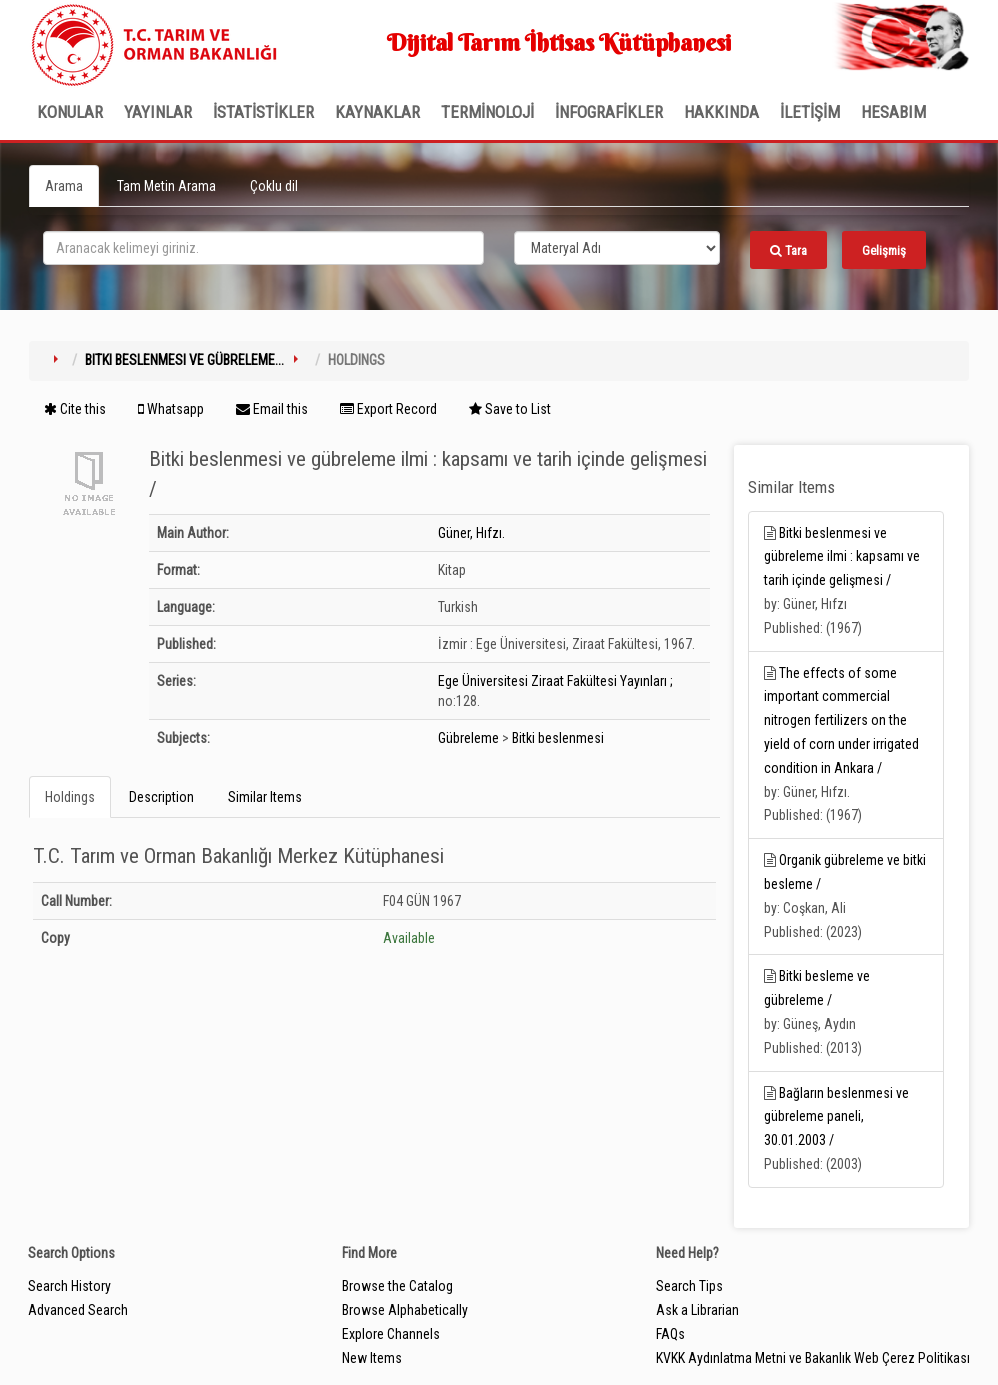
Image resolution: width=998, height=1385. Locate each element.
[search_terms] (263, 248)
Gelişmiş (884, 250)
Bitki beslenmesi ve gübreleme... (184, 360)
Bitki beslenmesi (558, 738)
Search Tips (689, 1286)
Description (161, 797)
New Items (372, 1358)
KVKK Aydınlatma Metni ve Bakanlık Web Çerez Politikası (813, 1358)
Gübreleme (468, 738)
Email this (272, 409)
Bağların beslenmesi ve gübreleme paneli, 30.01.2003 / (836, 1117)
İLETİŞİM (810, 112)
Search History (69, 1286)
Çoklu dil (274, 186)
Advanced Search (78, 1310)
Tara (788, 250)
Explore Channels (391, 1334)
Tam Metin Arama (166, 186)
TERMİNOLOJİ (487, 112)
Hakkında (721, 112)
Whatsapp (171, 409)
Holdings (70, 797)
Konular (70, 112)
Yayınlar (158, 112)
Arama (64, 186)
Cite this (75, 409)
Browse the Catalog (397, 1286)
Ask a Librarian (697, 1310)
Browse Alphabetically (405, 1310)
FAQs (670, 1334)
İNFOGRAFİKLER (609, 112)
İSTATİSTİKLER (263, 112)
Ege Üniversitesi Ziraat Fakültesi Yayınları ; (555, 681)
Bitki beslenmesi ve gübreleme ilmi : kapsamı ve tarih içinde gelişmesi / (842, 557)
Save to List (510, 409)
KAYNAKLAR (377, 112)
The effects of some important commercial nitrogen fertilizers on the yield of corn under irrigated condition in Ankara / (841, 720)
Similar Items (265, 797)
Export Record (388, 409)
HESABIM (893, 112)
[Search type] (617, 248)
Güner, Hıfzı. (471, 533)
